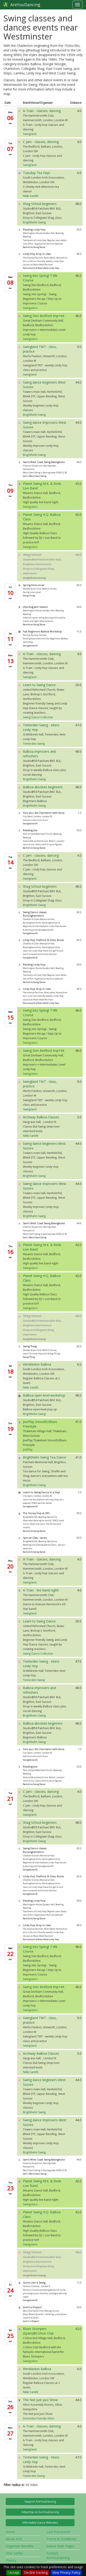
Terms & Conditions (61, 2539)
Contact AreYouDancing (58, 2555)
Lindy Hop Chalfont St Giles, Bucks (43, 940)
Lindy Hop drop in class (37, 253)
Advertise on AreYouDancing (40, 2512)
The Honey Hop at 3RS (36, 1513)
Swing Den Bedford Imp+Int (43, 316)
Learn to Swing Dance (39, 685)
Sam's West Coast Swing (34, 475)
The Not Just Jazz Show (40, 2400)
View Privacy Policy (66, 2572)
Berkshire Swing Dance (34, 247)
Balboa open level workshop (44, 1395)
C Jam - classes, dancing (41, 142)
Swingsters (30, 308)
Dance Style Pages (60, 2546)
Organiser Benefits (19, 2546)
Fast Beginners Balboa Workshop (42, 631)
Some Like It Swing (34, 2282)
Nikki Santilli (30, 196)
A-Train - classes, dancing (42, 111)
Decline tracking (36, 2572)
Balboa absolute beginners (43, 787)
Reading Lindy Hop (34, 229)
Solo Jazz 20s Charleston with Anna (43, 812)
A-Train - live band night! (41, 1590)
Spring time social (33, 585)
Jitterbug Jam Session (35, 607)
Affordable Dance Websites (40, 2523)
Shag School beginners (40, 204)
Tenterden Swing (34, 743)
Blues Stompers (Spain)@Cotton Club (38, 2330)
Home (10, 2532)
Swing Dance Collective (38, 717)
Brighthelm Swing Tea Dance (44, 1457)
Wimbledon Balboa (37, 1364)
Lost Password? (58, 2532)
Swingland (29, 134)
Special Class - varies (35, 1537)
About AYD (14, 2539)
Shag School (32, 555)
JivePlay (28, 1449)
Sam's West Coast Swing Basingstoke (44, 462)
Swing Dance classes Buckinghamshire (35, 914)
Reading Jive (30, 830)
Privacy (11, 2560)
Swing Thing (29, 595)
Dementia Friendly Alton (38, 2418)
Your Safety (14, 2553)
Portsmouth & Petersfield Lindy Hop (41, 268)
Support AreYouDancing (40, 2501)
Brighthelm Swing (34, 222)
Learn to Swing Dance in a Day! (41, 1492)
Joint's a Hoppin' (32, 2307)
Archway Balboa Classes (41, 1117)
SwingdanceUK (30, 645)
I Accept (13, 2572)
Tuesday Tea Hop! (36, 173)
